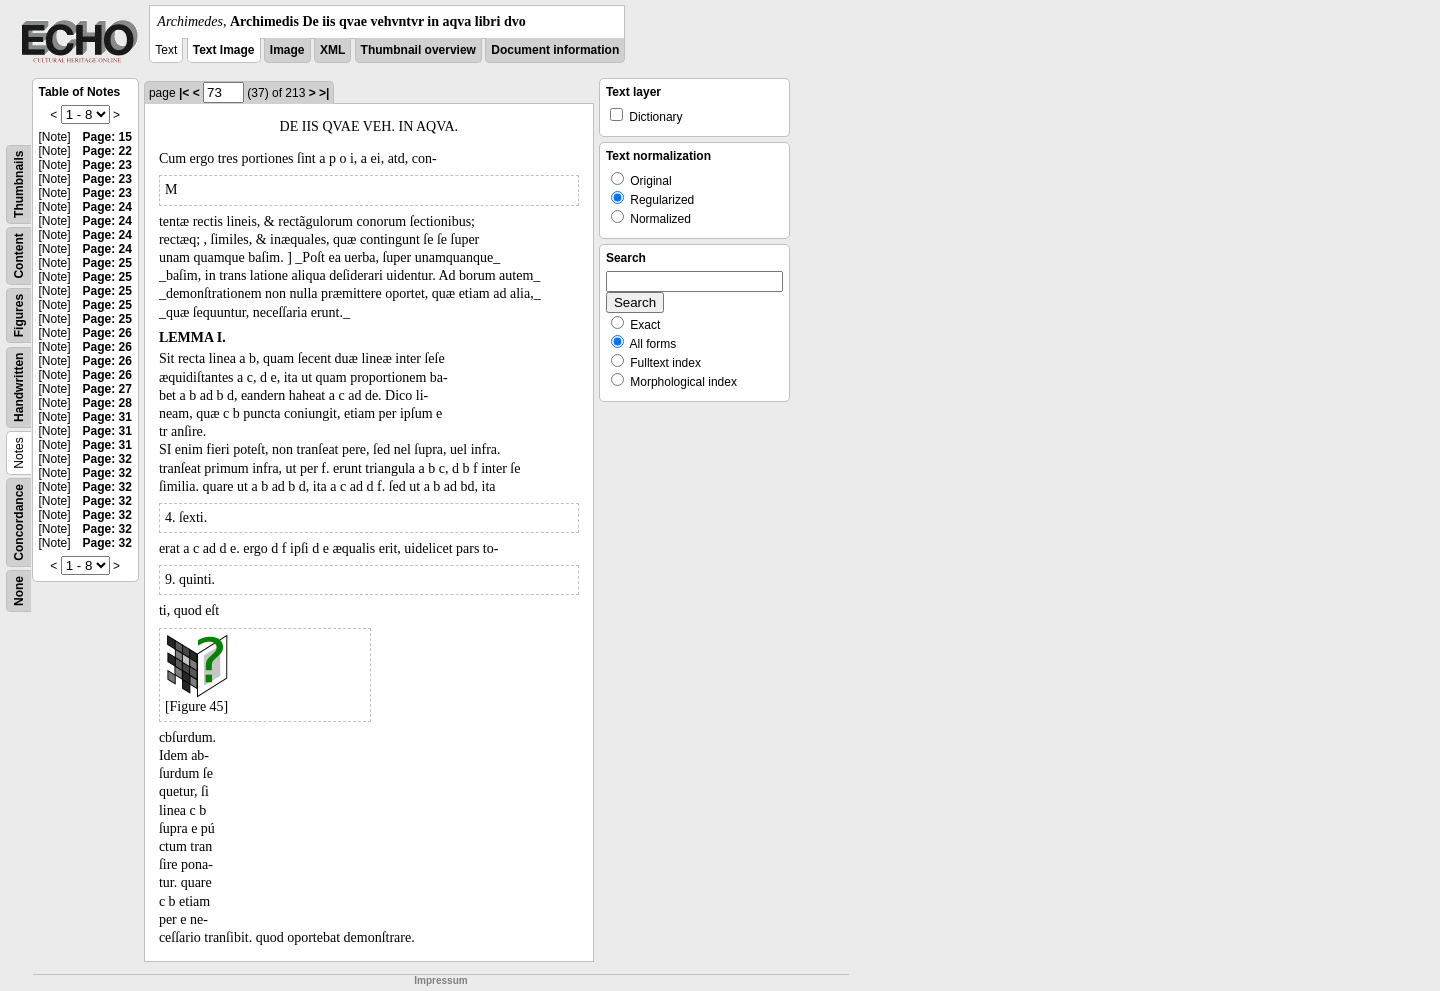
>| (324, 93)
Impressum (440, 980)
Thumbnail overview (418, 50)
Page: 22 (107, 151)
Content (19, 255)
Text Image (224, 50)
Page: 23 (107, 165)
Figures (19, 315)
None (19, 591)
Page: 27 (107, 389)
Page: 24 (107, 207)
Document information (555, 50)
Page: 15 (107, 137)
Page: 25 (107, 263)
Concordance (19, 522)
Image (287, 50)
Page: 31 (107, 417)
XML (332, 50)
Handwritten (19, 387)
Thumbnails (19, 184)
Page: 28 (107, 403)
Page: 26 (107, 333)
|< (184, 93)
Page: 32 (107, 459)
